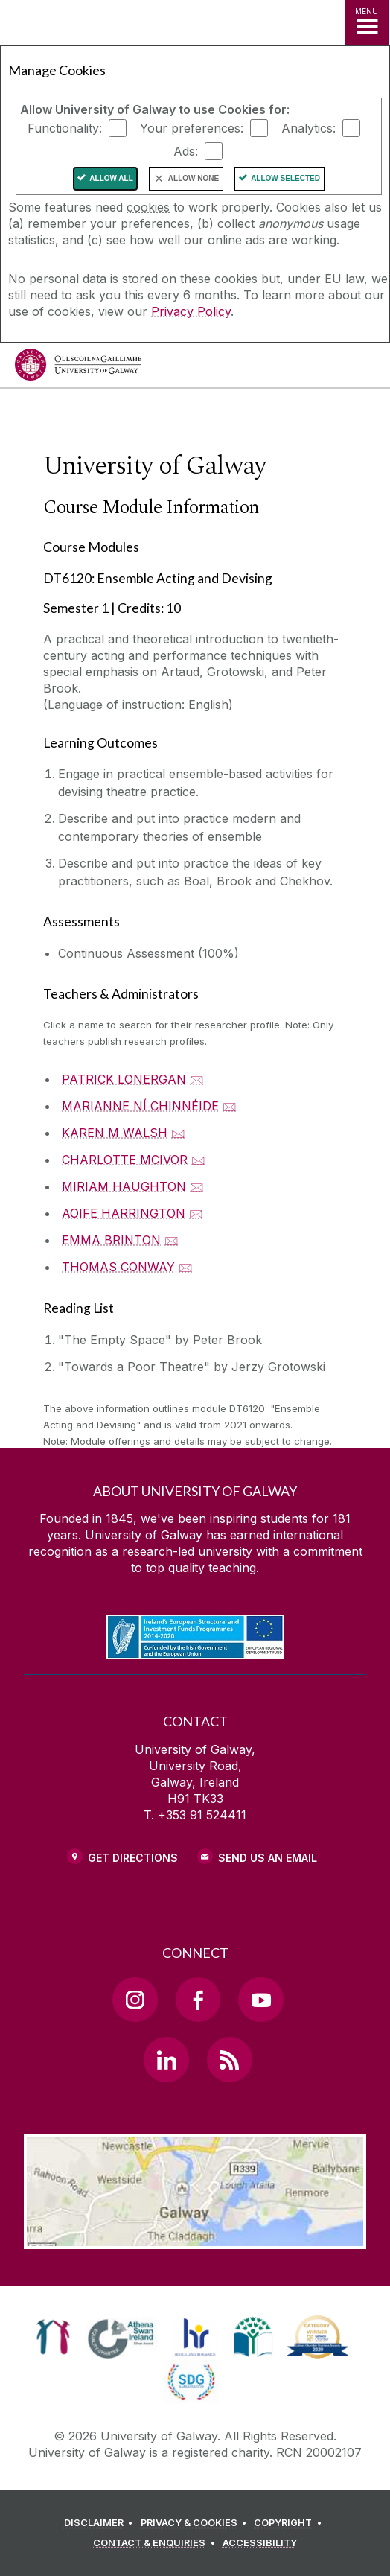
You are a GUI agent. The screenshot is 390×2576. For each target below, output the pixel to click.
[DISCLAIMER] (101, 2523)
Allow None (193, 178)
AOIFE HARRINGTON (123, 1213)
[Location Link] (195, 2237)
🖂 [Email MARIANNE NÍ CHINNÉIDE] (230, 1105)
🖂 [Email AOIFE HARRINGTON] (196, 1213)
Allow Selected (285, 178)
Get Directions (133, 1857)
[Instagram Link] (134, 1999)
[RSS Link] (229, 2059)
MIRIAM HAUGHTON (124, 1186)
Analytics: (308, 128)
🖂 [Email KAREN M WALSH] (178, 1132)
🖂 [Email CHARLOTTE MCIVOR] (198, 1159)
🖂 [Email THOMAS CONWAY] (186, 1266)
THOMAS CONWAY (118, 1266)
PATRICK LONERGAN (124, 1079)
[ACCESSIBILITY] (260, 2543)
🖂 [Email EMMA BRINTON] (171, 1240)
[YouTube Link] (260, 1999)
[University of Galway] (78, 368)
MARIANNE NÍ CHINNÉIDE (140, 1105)
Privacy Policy (191, 311)
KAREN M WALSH (114, 1132)
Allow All (111, 178)
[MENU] (367, 22)
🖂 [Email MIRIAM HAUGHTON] (197, 1186)
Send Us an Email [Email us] (267, 1857)
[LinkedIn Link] (166, 2059)
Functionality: (65, 128)
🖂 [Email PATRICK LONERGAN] (197, 1079)
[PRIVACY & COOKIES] (196, 2523)
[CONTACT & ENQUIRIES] (156, 2543)
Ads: (185, 151)
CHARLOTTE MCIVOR (125, 1159)
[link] (53, 2337)
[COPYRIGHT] (290, 2523)
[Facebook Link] (198, 1999)
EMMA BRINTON (111, 1240)
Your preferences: (191, 128)
